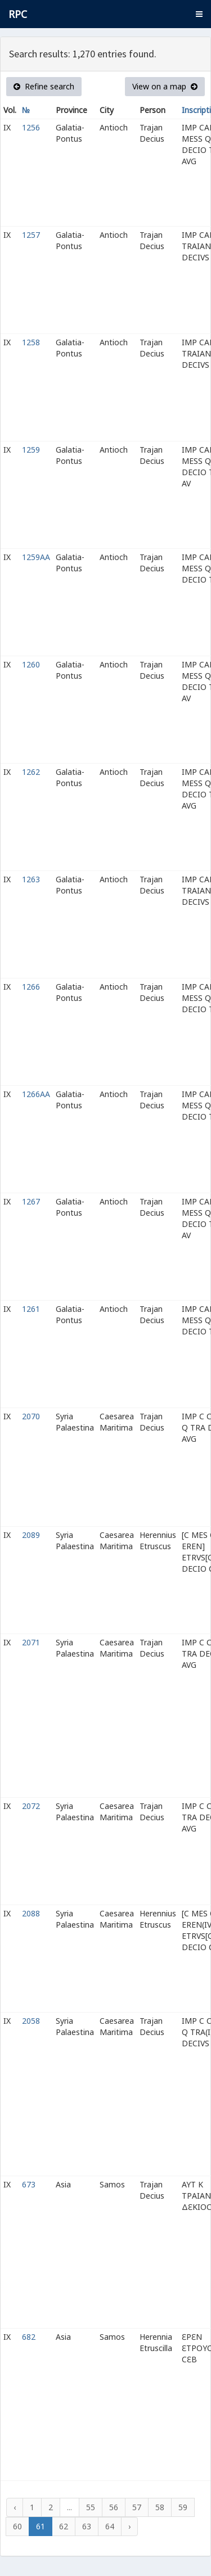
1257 (31, 234)
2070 (31, 1416)
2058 (31, 2020)
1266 (31, 986)
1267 (31, 1201)
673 (28, 2184)
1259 (31, 449)
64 (109, 2526)
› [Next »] (129, 2526)
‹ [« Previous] (15, 2507)
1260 (31, 664)
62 (63, 2526)
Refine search (44, 86)
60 (17, 2526)
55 (90, 2507)
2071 (31, 1642)
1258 (31, 342)
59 (182, 2507)
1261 (31, 1308)
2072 (31, 1806)
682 (28, 2336)
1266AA (36, 1094)
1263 (31, 879)
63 (86, 2526)
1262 (31, 771)
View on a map (164, 86)
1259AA (36, 557)
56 (113, 2507)
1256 (31, 127)
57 (136, 2507)
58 (159, 2507)
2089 (31, 1535)
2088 (31, 1913)
